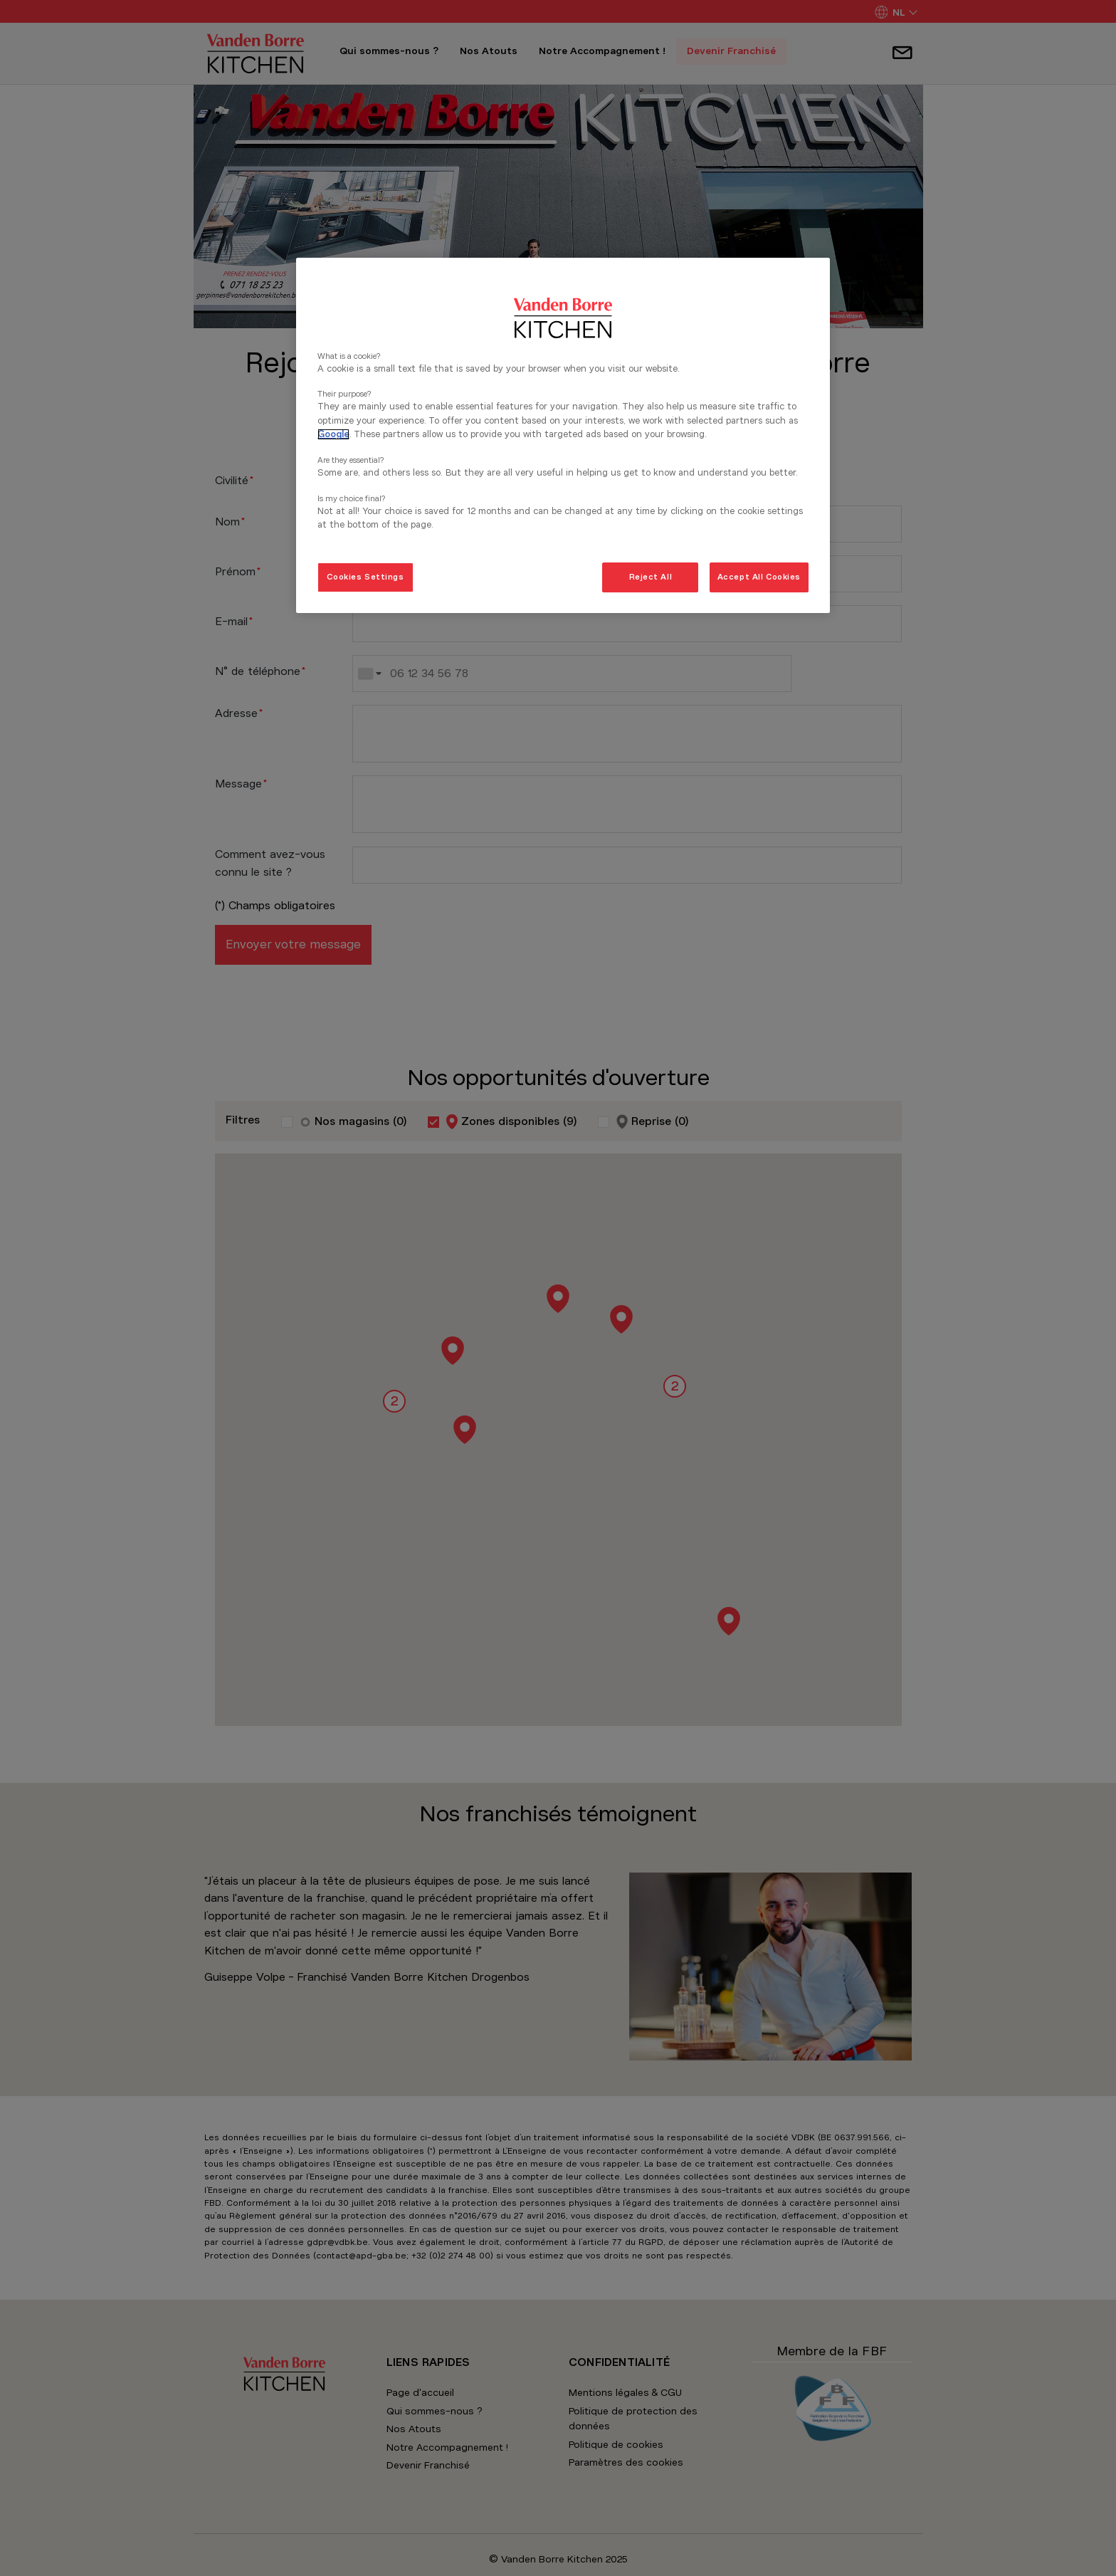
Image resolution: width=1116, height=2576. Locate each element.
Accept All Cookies (759, 577)
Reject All (651, 577)
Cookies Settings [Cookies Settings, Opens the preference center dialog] (365, 577)
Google (333, 434)
